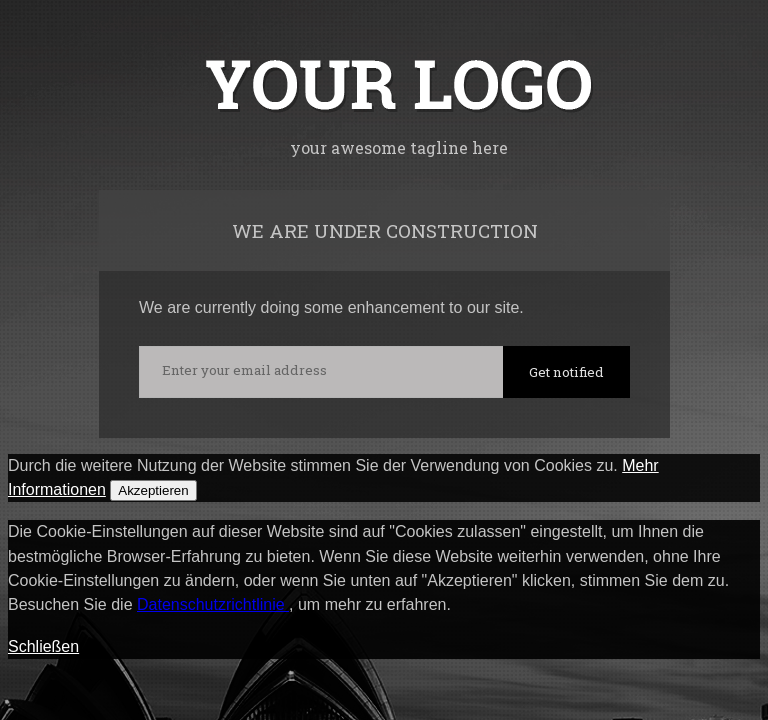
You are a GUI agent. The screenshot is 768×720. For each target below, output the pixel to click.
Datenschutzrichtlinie (213, 604)
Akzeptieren (153, 490)
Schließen (43, 646)
